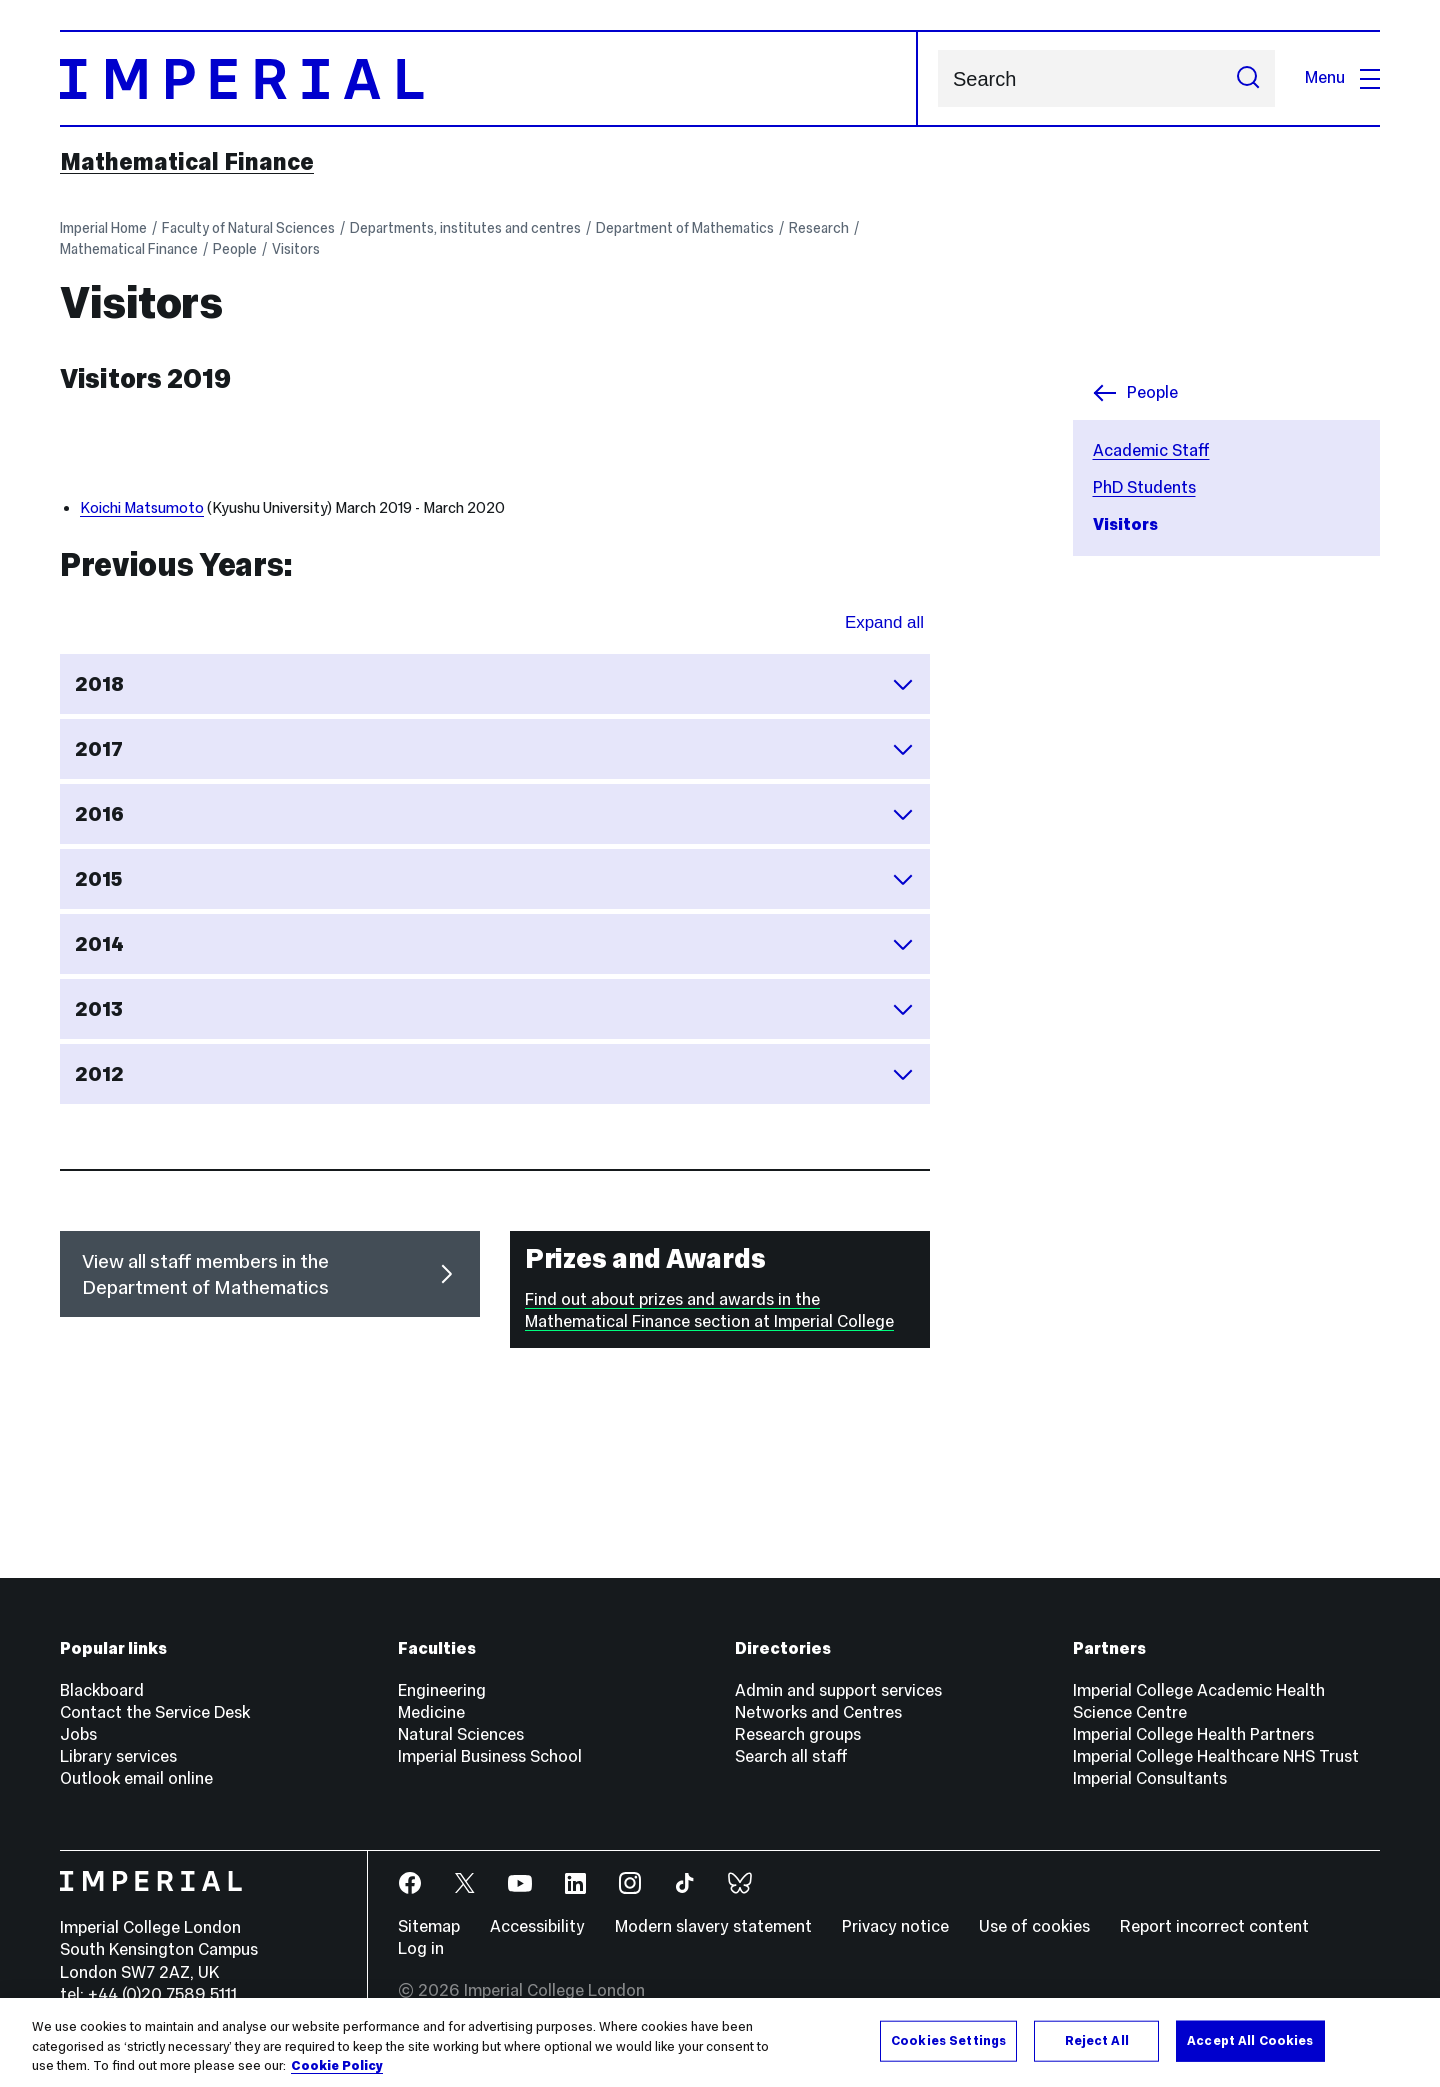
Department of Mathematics (685, 228)
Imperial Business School (490, 1756)
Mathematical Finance (187, 162)
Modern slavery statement (713, 1926)
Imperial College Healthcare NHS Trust (1216, 1756)
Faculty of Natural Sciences (248, 228)
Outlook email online (136, 1778)
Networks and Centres (818, 1712)
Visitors (296, 249)
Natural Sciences (461, 1734)
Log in (421, 1948)
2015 (495, 879)
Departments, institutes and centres (465, 228)
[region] (720, 2042)
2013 (495, 1009)
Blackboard (102, 1690)
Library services (118, 1756)
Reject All (1097, 2040)
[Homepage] (489, 78)
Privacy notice (895, 1926)
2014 (495, 944)
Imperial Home (103, 228)
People (235, 249)
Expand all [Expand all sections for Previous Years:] (884, 622)
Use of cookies (1034, 1926)
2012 (495, 1074)
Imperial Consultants (1150, 1778)
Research (819, 228)
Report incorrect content (1214, 1926)
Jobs (78, 1734)
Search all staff (791, 1756)
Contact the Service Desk (155, 1712)
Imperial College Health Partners (1193, 1734)
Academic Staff (1151, 450)
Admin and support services (838, 1690)
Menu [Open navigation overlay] (1342, 77)
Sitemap (429, 1926)
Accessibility (537, 1926)
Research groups (798, 1734)
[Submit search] (1248, 78)
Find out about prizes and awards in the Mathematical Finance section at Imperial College (709, 1310)
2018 (495, 684)
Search (937, 78)
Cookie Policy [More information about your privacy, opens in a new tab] (337, 2066)
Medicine (431, 1712)
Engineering (442, 1690)
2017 (495, 749)
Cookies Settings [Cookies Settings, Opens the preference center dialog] (948, 2040)
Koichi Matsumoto (142, 508)
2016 (495, 814)
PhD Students (1144, 487)
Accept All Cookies (1250, 2040)
